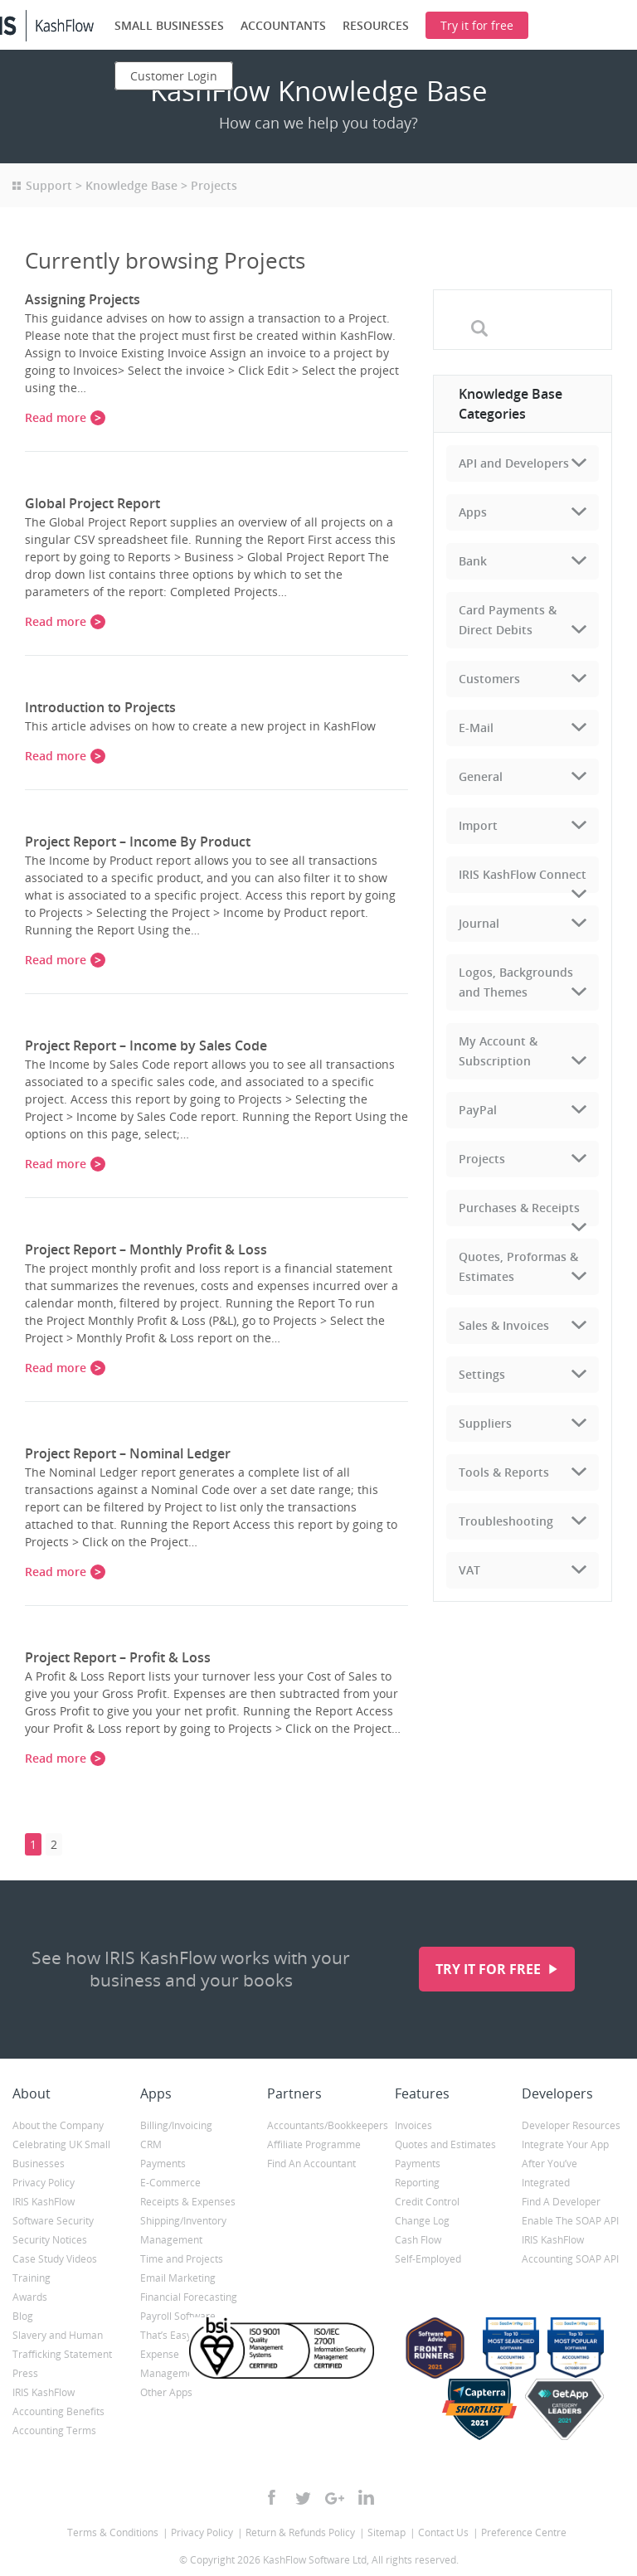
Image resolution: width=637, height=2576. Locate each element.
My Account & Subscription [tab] (498, 1051)
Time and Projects (181, 2259)
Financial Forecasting (188, 2297)
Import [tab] (478, 825)
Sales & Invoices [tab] (504, 1325)
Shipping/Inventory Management (183, 2230)
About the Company (58, 2125)
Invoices (413, 2125)
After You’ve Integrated (549, 2173)
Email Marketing (178, 2278)
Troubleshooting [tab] (506, 1521)
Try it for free (489, 1969)
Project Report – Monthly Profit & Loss (146, 1249)
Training (31, 2278)
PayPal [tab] (478, 1110)
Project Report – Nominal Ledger (128, 1453)
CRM (151, 2144)
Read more (55, 417)
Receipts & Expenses (188, 2202)
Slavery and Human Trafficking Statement (62, 2344)
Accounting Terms (54, 2430)
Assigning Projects (82, 299)
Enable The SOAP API (570, 2221)
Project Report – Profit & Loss (118, 1657)
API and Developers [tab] (514, 463)
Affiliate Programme (314, 2144)
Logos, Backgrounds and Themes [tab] (516, 982)
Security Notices (49, 2240)
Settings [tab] (482, 1374)
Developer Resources (571, 2125)
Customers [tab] (489, 678)
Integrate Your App (565, 2144)
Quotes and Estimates (445, 2144)
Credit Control (427, 2202)
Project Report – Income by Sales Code (146, 1045)
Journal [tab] (479, 923)
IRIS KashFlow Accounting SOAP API (570, 2249)
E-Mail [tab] (476, 727)
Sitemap (386, 2532)
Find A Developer (561, 2202)
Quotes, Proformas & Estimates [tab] (518, 1266)
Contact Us (443, 2532)
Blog (22, 2316)
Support (49, 185)
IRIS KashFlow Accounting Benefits (58, 2401)
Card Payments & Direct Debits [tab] (508, 620)
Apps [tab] (473, 512)
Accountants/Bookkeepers (318, 2125)
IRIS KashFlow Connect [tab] (522, 874)
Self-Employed (428, 2259)
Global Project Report (92, 503)
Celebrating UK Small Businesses (61, 2154)
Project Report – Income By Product (137, 841)
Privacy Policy (43, 2183)
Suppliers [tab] (485, 1423)
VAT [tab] (469, 1570)
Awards (29, 2297)
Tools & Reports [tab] (504, 1472)
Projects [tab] (482, 1159)
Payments (163, 2163)
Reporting (417, 2183)
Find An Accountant (311, 2163)
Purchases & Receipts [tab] (519, 1207)
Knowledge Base (131, 185)
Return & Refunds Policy (300, 2532)
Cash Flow (418, 2240)
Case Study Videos (54, 2259)
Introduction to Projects (100, 707)
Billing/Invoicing (176, 2125)
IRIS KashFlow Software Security (53, 2211)
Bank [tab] (473, 561)
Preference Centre (523, 2532)
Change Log (422, 2221)
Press (25, 2373)
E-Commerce (170, 2183)
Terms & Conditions (112, 2532)
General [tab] (481, 776)
